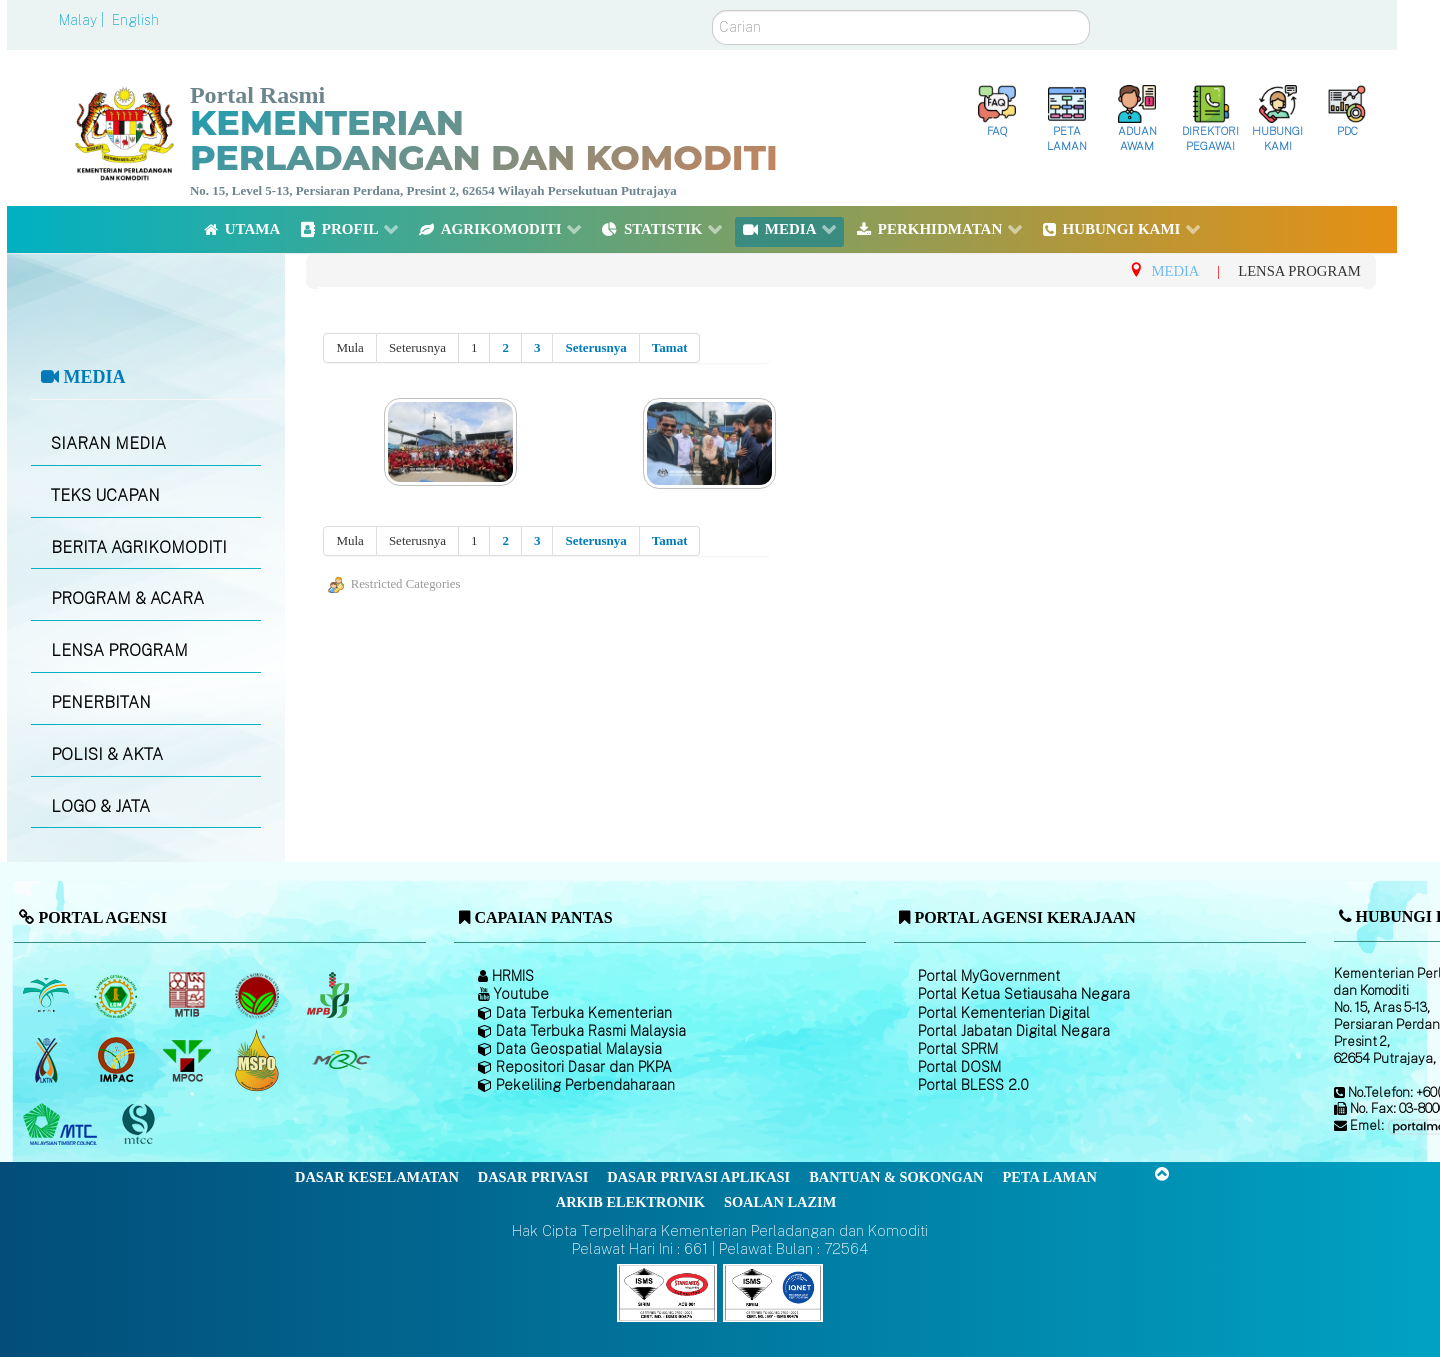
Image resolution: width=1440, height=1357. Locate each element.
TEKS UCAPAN (105, 495)
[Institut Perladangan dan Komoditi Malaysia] (118, 1060)
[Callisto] (667, 1291)
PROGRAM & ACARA (127, 598)
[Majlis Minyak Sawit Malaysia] (188, 1060)
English (135, 20)
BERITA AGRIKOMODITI (139, 547)
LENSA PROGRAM (119, 650)
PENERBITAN (101, 702)
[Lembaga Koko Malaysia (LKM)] (259, 995)
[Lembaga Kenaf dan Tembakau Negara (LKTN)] (47, 1060)
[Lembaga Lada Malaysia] (329, 995)
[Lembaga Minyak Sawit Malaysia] (47, 995)
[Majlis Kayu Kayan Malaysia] (62, 1125)
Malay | (83, 20)
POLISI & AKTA (107, 754)
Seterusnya (595, 347)
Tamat (670, 347)
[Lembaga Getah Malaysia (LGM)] (118, 995)
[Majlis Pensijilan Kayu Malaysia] (141, 1125)
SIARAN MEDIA (108, 443)
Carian (712, 10)
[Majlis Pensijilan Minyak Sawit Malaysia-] (259, 1060)
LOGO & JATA (100, 806)
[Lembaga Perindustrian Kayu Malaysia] (188, 995)
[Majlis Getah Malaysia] (340, 1060)
